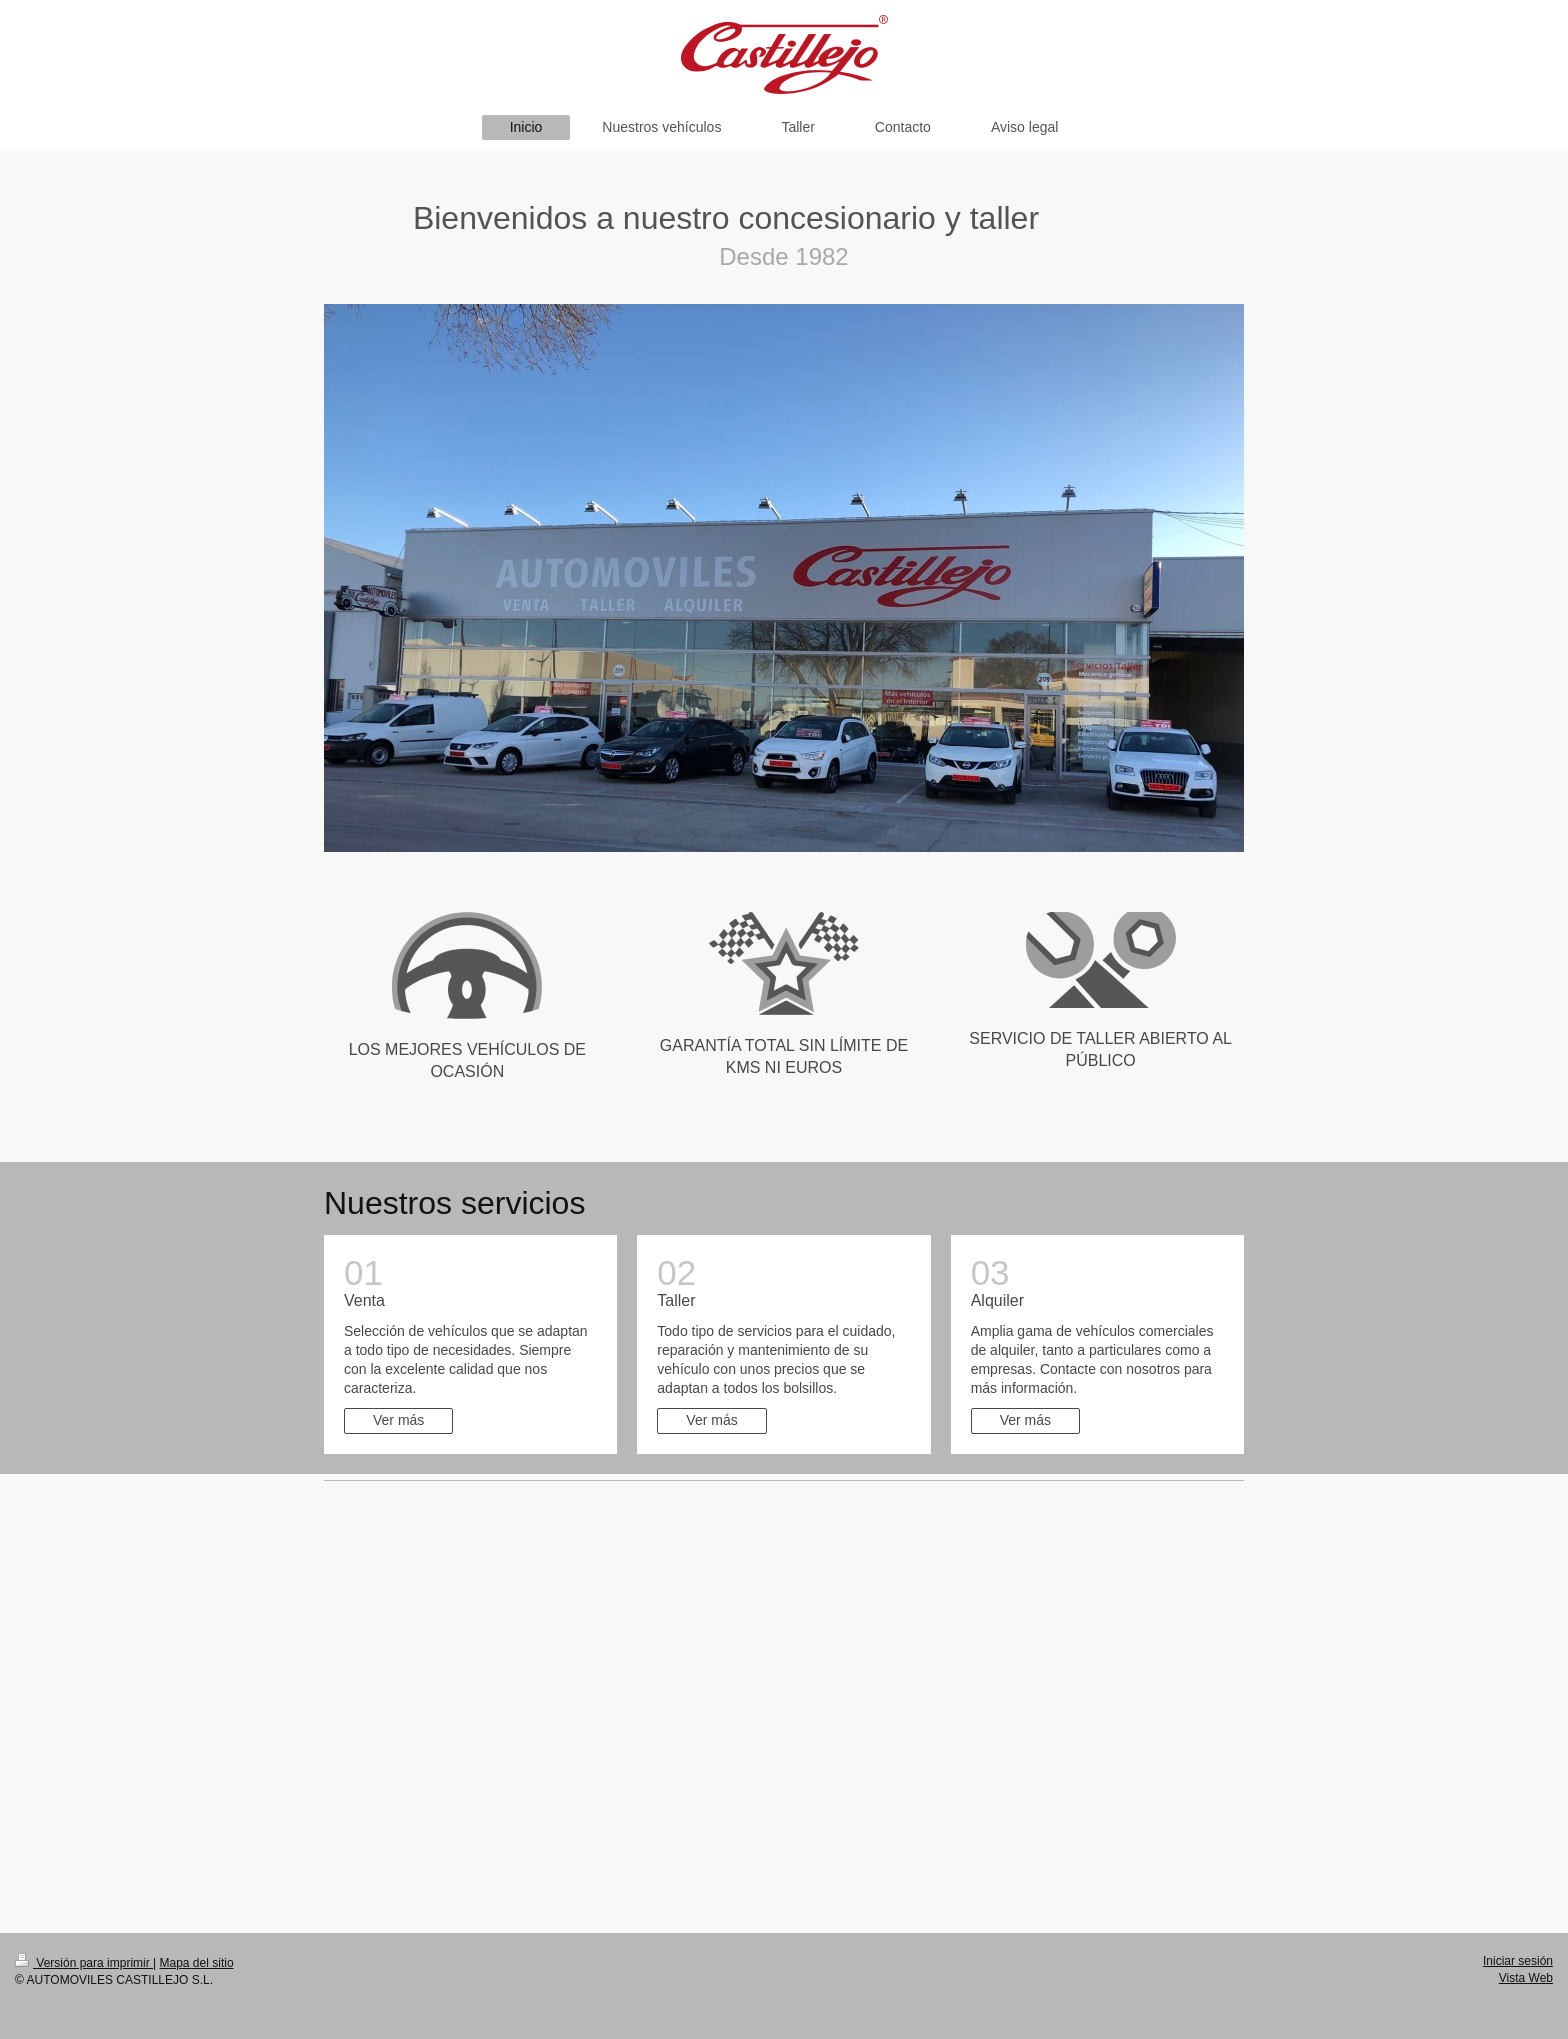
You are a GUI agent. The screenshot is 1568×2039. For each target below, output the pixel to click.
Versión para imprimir (84, 1963)
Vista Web (1526, 1978)
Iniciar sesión (1518, 1961)
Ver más (398, 1420)
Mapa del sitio (197, 1963)
